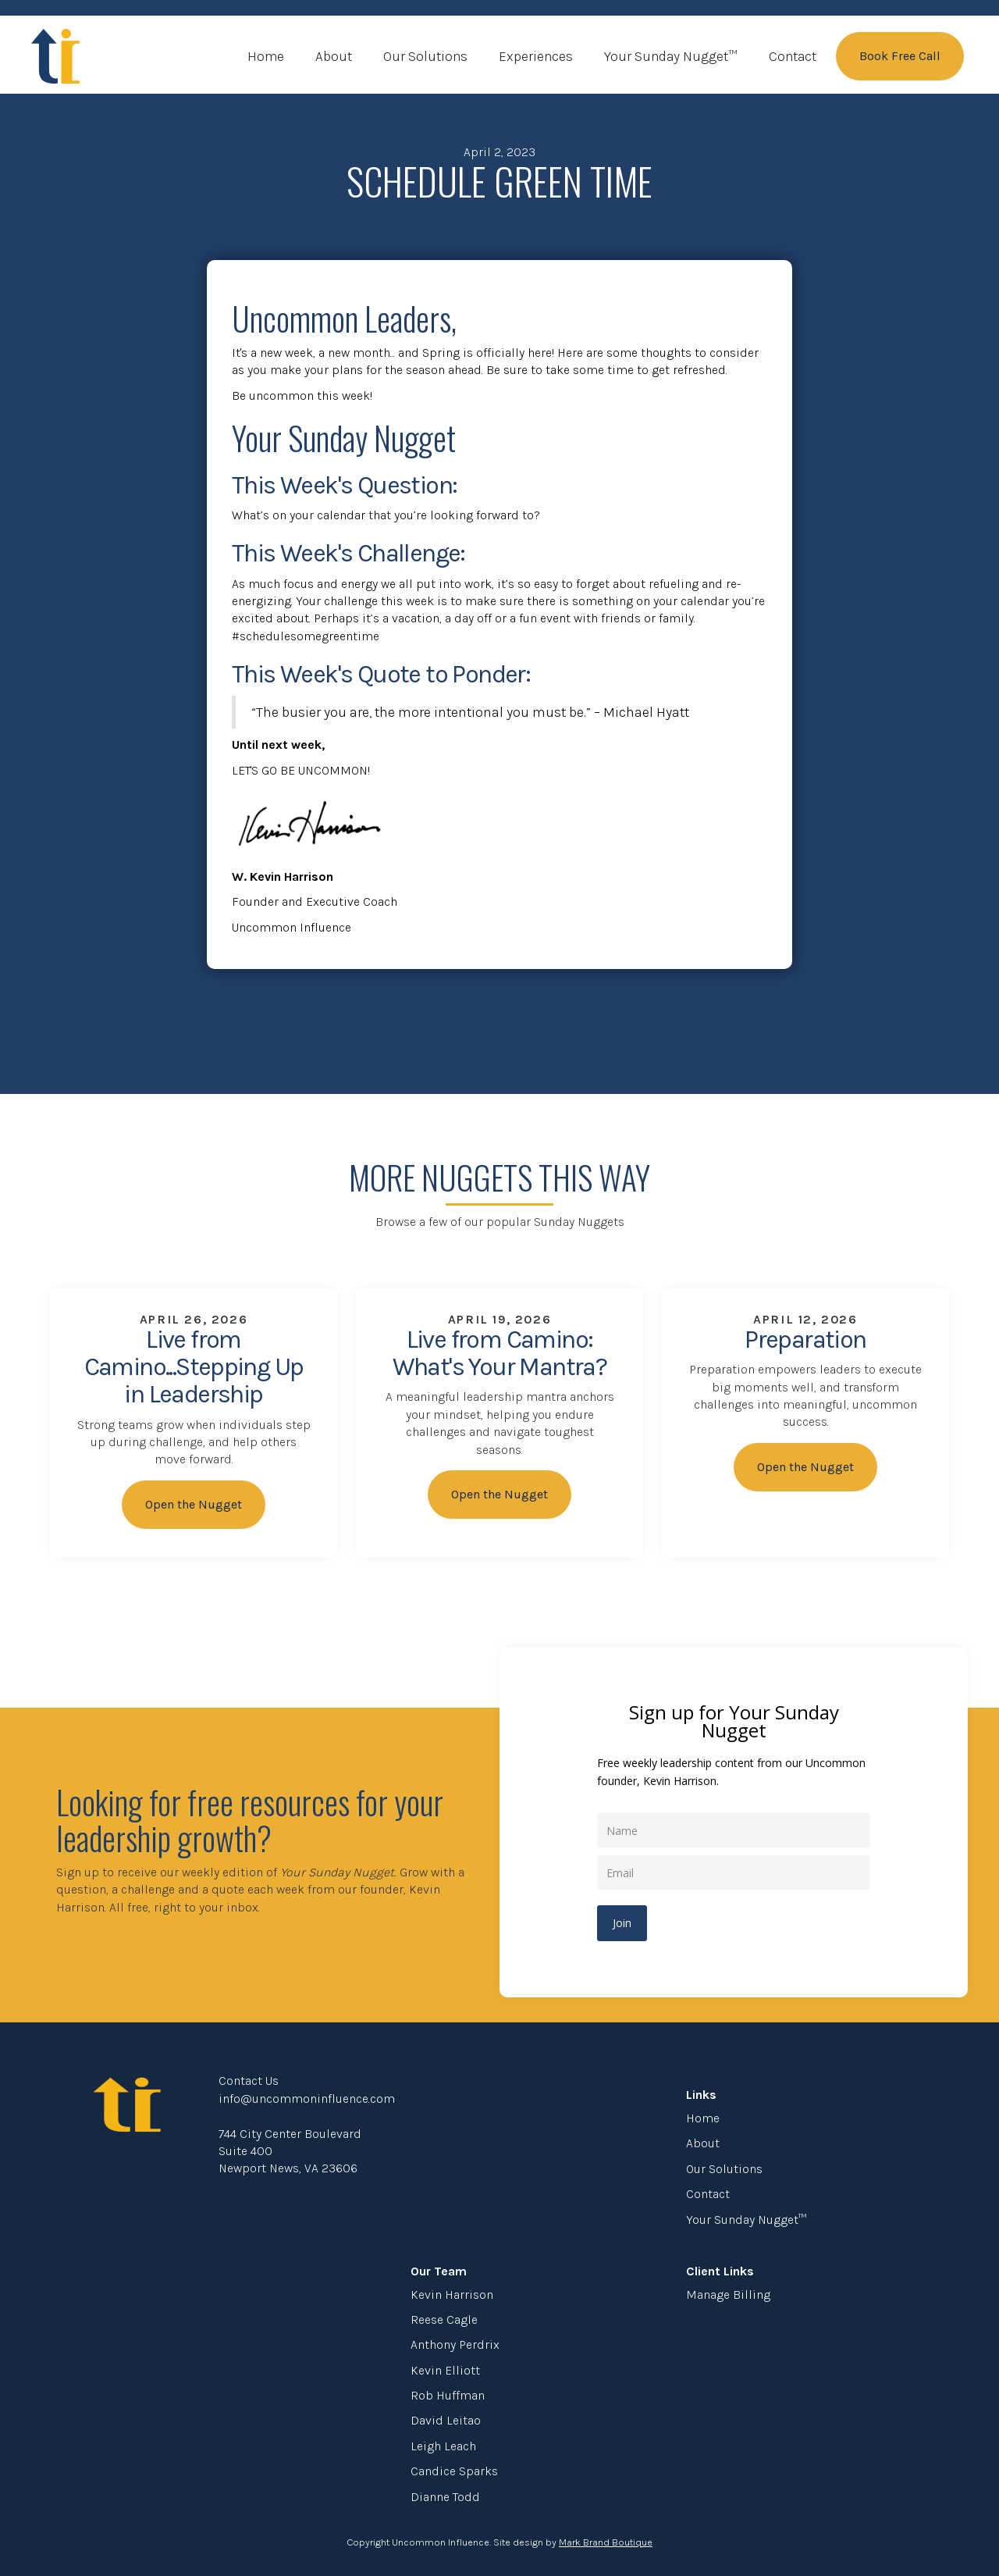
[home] (55, 56)
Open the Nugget (193, 1504)
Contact (792, 56)
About (333, 56)
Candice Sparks (454, 2471)
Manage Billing (728, 2294)
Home (265, 56)
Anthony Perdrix (455, 2344)
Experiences (536, 56)
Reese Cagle (444, 2319)
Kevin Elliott (445, 2370)
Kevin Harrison (452, 2294)
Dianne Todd (445, 2496)
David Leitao (446, 2420)
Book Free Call (899, 55)
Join (622, 1922)
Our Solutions (425, 56)
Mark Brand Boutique (605, 2542)
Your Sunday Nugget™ (671, 56)
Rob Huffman (448, 2395)
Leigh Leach (443, 2446)
